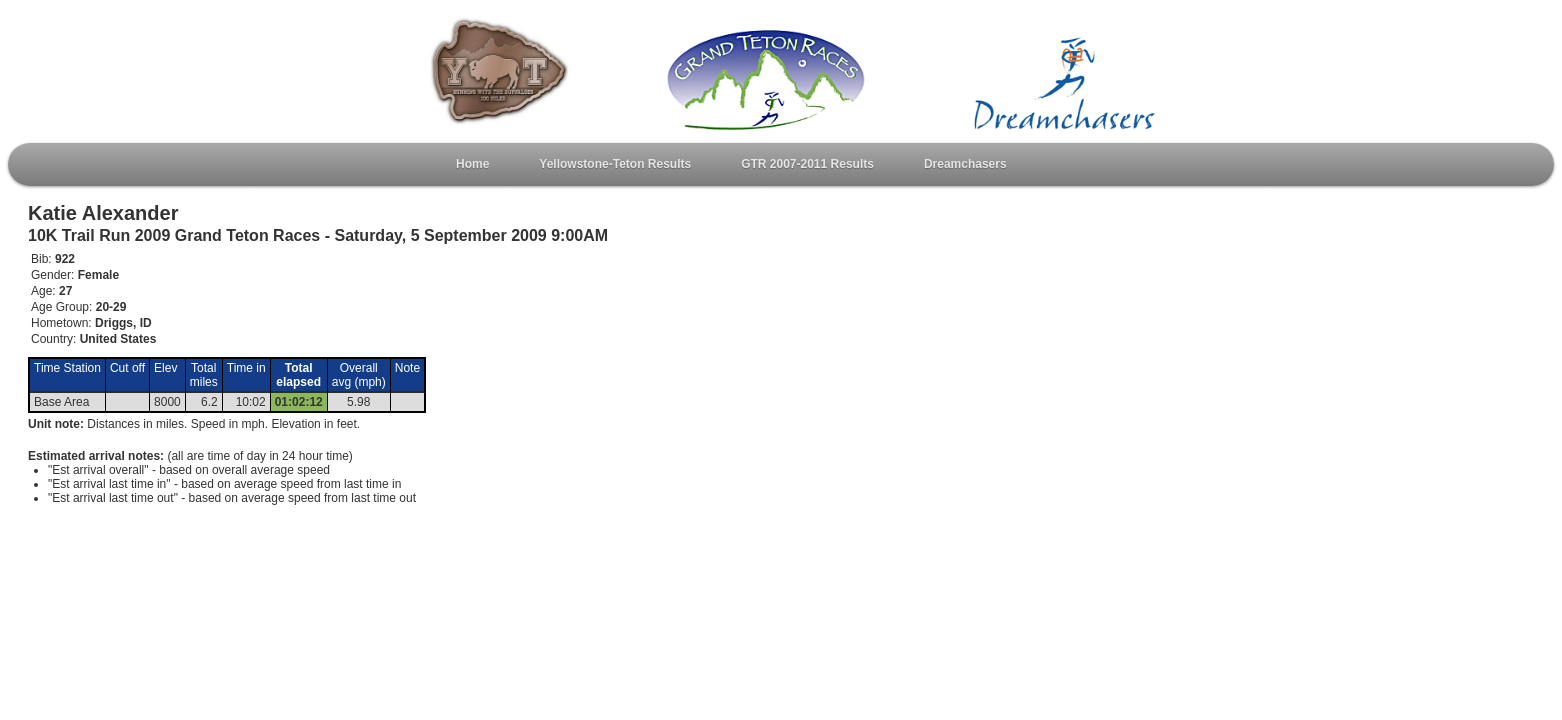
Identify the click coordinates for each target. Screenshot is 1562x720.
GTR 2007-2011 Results (807, 164)
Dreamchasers (965, 164)
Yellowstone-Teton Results (615, 164)
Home (472, 164)
